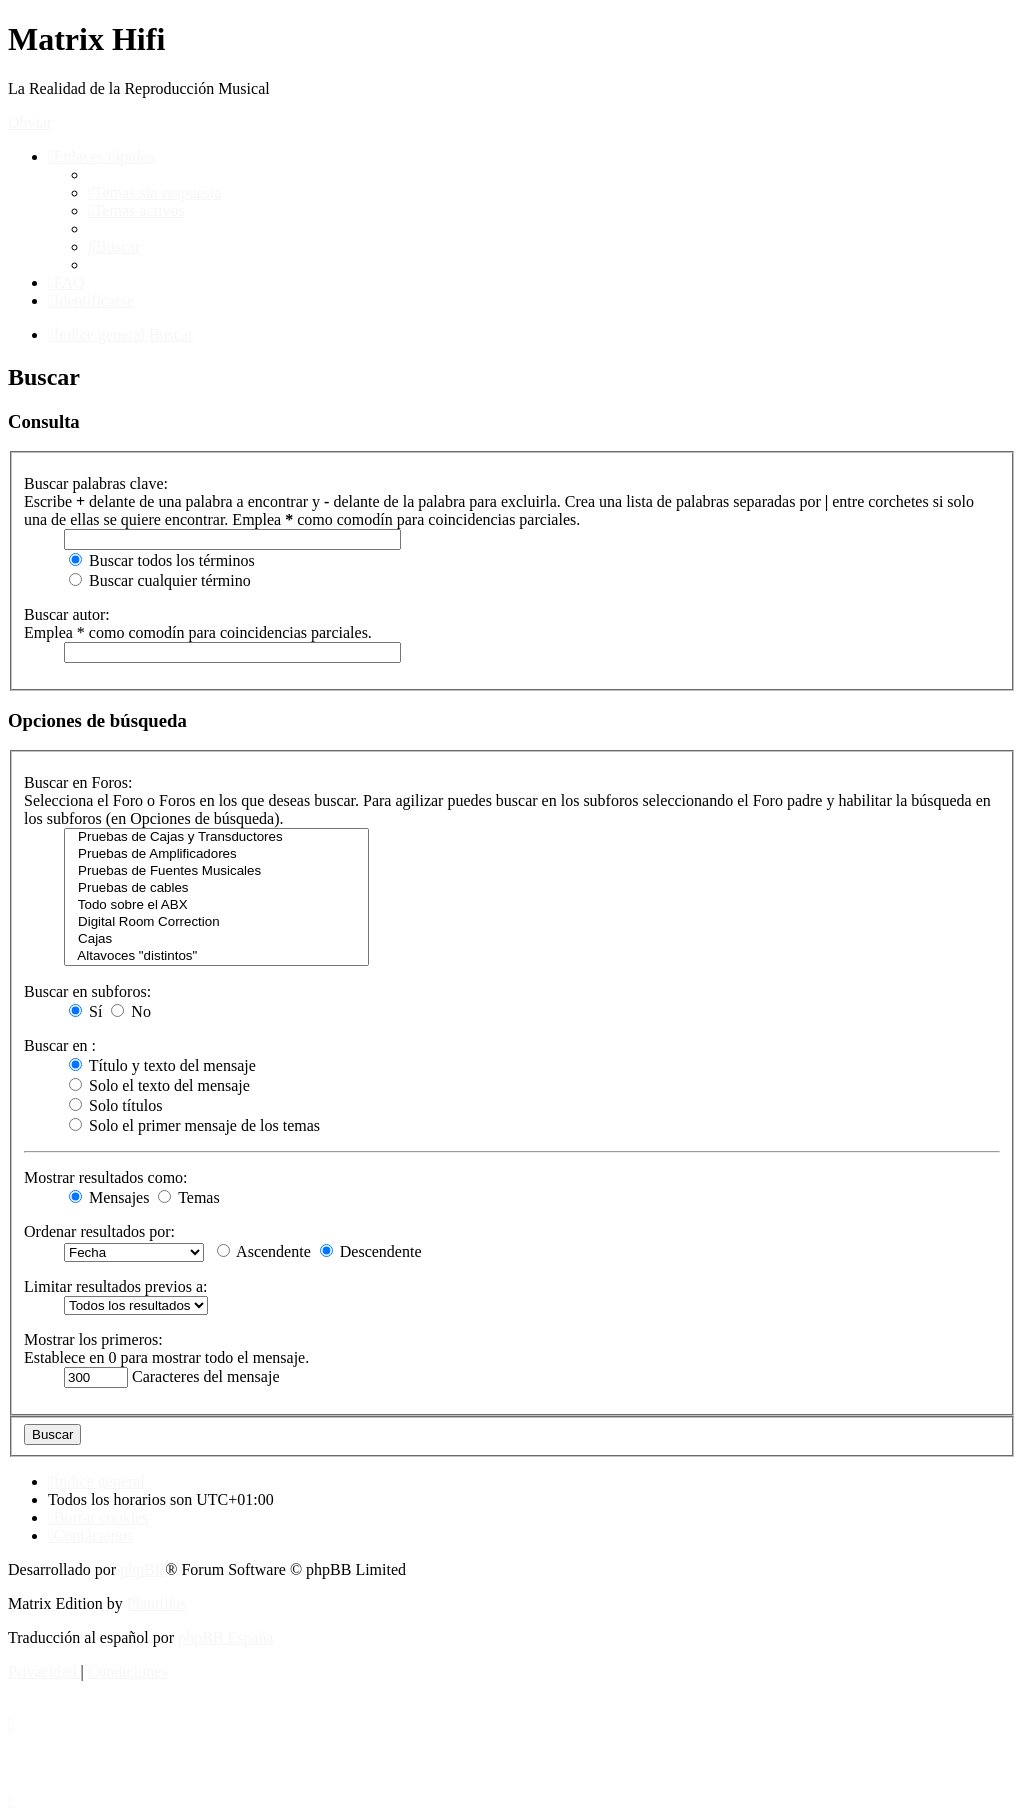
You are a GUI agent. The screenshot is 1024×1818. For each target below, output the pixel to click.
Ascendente (264, 1251)
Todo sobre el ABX (216, 905)
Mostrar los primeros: (93, 1339)
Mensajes (109, 1197)
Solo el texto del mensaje (159, 1085)
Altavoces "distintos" (216, 956)
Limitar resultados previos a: (116, 1286)
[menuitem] (155, 192)
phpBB (142, 1569)
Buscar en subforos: (87, 991)
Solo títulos (115, 1105)
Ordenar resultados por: (99, 1231)
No (131, 1011)
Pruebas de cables (216, 888)
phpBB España (226, 1637)
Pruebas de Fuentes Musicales (216, 871)
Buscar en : (60, 1045)
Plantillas (157, 1603)
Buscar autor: (67, 614)
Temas (188, 1197)
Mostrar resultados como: (106, 1177)
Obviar (30, 122)
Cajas (216, 939)
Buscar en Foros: (78, 782)
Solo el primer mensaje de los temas (194, 1125)
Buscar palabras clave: (96, 483)
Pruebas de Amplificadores (216, 854)
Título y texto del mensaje (162, 1065)
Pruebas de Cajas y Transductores (216, 837)
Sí (85, 1011)
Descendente (371, 1251)
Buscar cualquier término (160, 580)
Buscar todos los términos (162, 560)
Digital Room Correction (216, 922)
